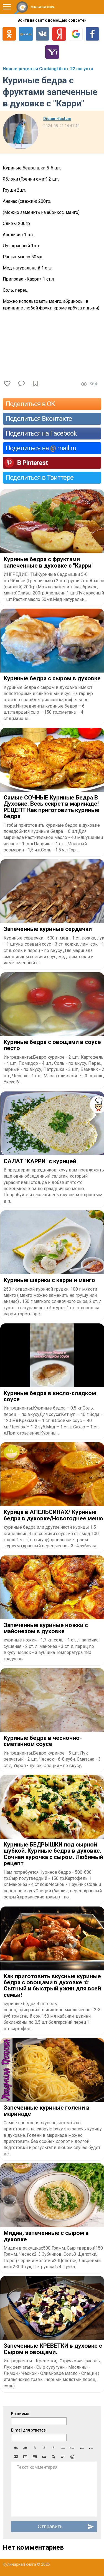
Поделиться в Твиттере (39, 477)
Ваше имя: (20, 2414)
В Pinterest (32, 463)
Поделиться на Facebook (41, 433)
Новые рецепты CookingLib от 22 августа (48, 68)
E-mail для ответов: (29, 2430)
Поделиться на (41, 448)
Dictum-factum (57, 118)
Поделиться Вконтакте (39, 419)
